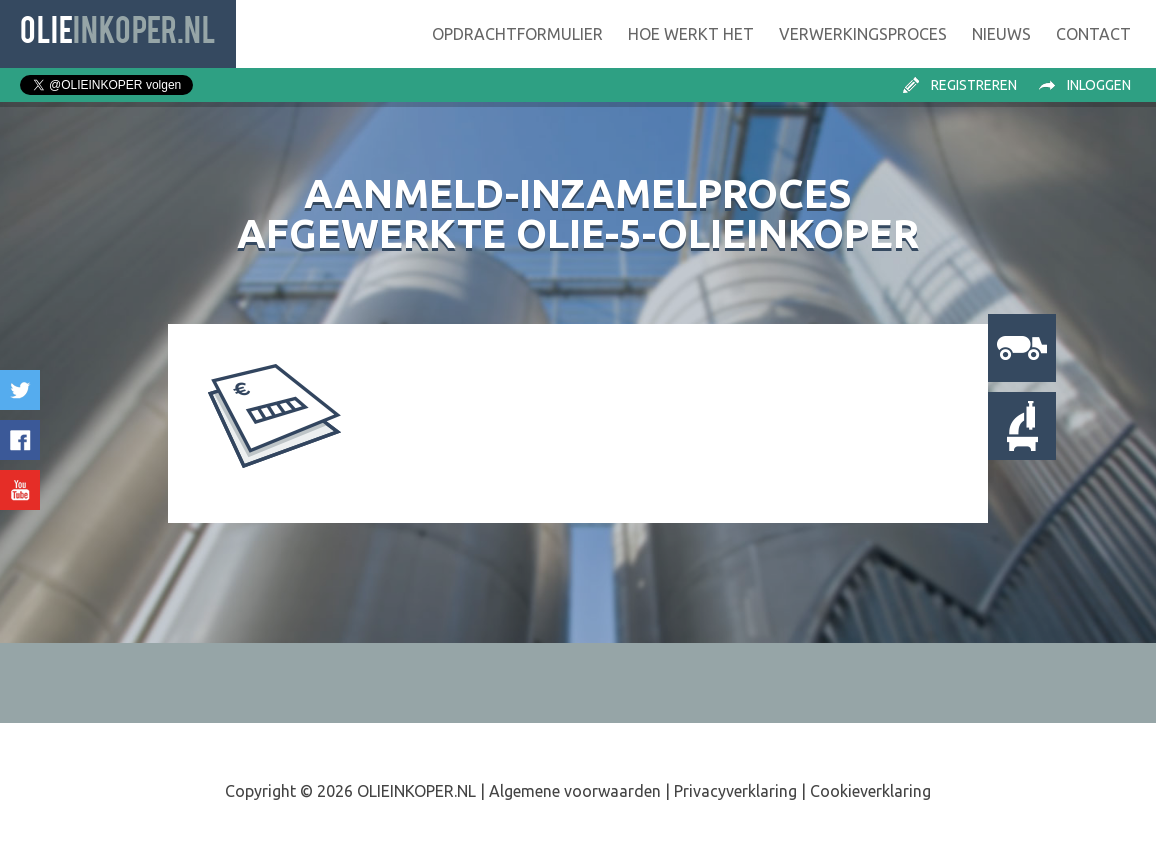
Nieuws (1001, 34)
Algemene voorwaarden (575, 791)
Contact (1093, 34)
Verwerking (863, 34)
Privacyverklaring (735, 791)
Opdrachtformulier (517, 34)
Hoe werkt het (691, 34)
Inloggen (1099, 85)
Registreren (974, 85)
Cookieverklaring (870, 791)
